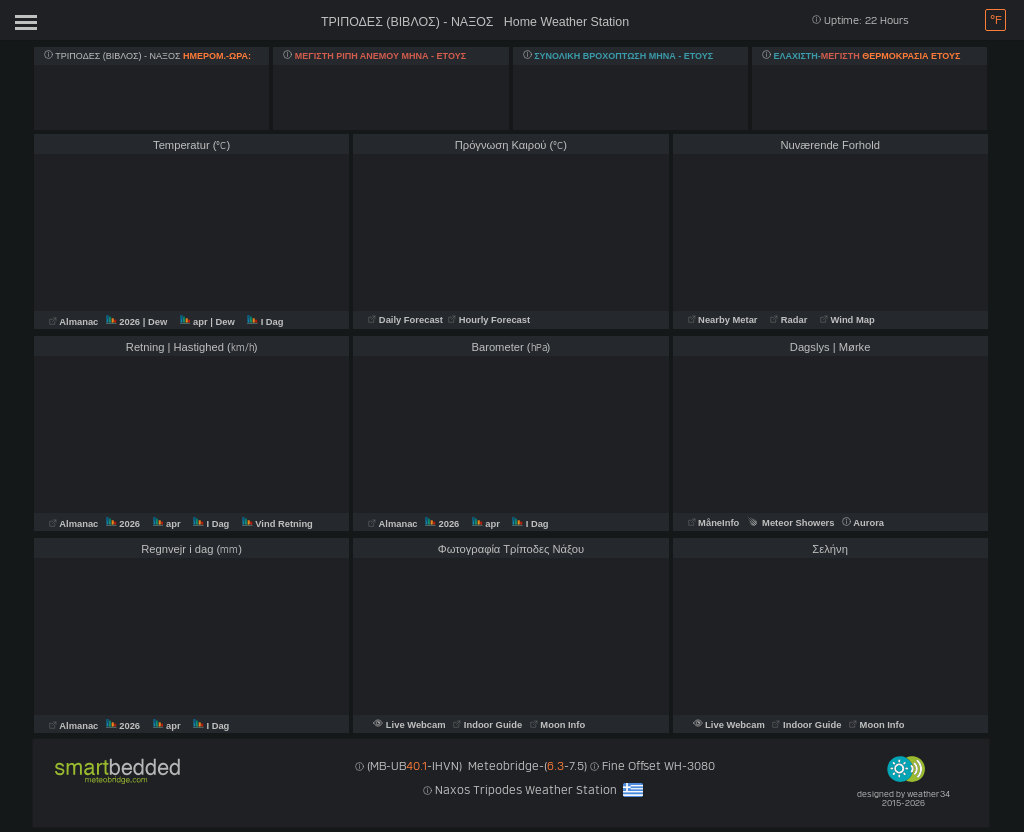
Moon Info (557, 725)
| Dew (156, 322)
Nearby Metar (724, 320)
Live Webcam (410, 725)
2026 (124, 322)
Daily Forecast (406, 320)
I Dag (265, 322)
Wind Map (847, 320)
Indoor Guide (489, 725)
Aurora (863, 523)
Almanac (75, 322)
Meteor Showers (791, 523)
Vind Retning (277, 524)
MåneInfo (714, 523)
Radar (788, 320)
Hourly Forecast (488, 320)
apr (195, 322)
